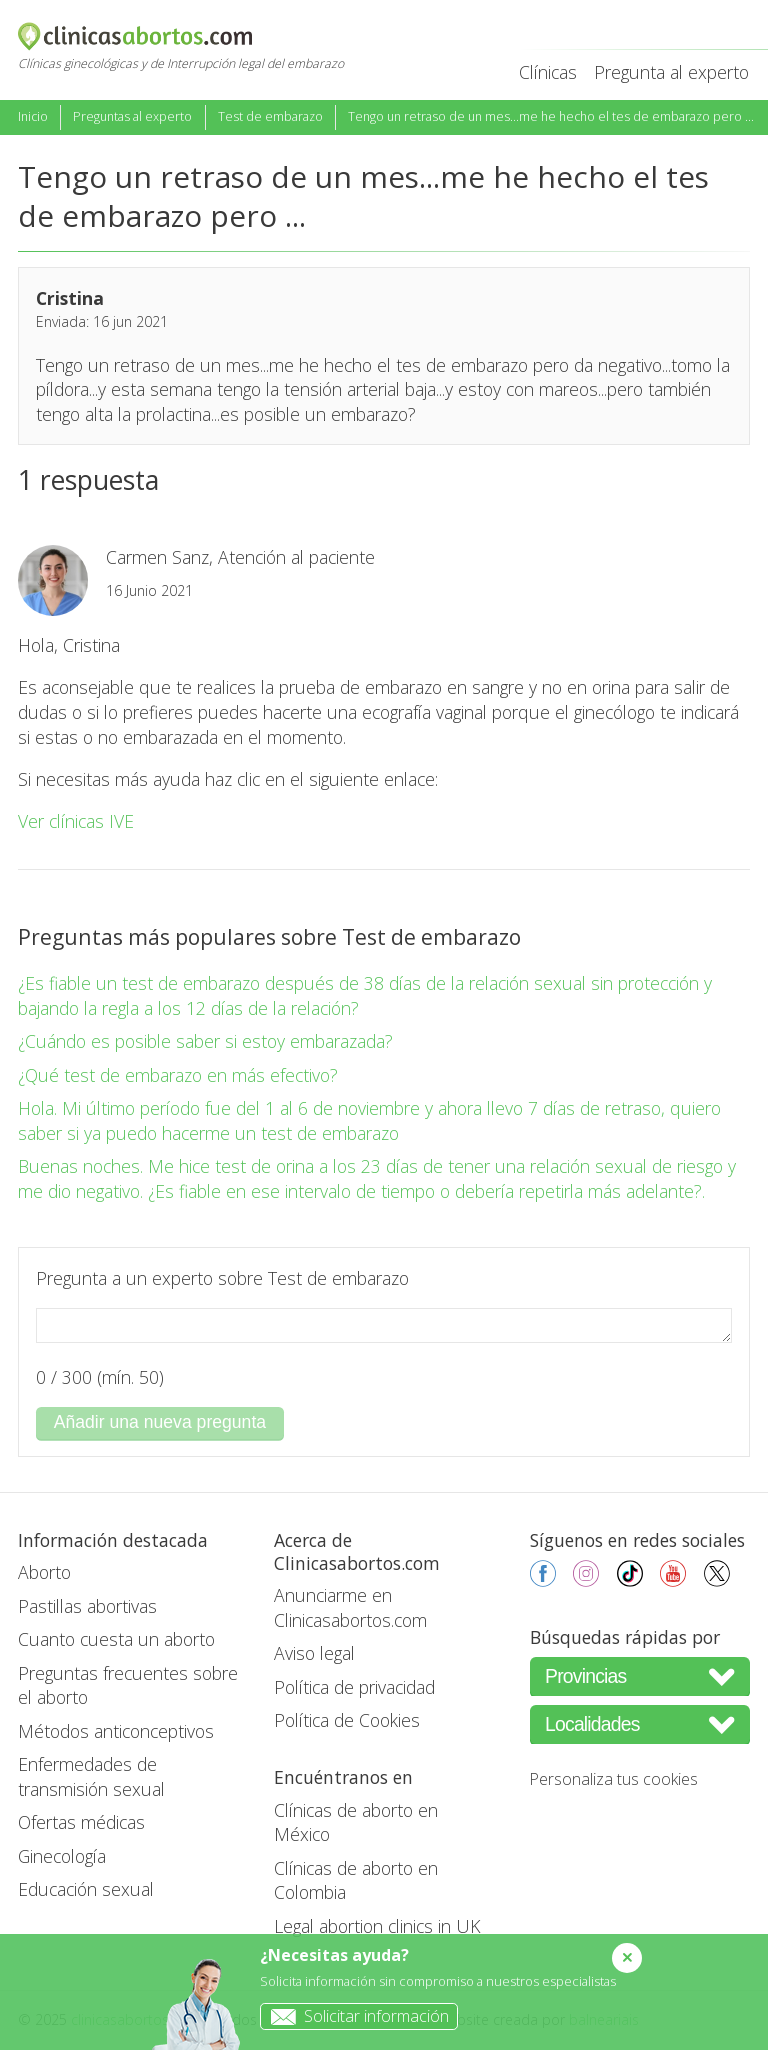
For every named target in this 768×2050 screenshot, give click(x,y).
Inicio (33, 116)
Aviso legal (314, 1653)
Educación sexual (86, 1889)
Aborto (44, 1572)
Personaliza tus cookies (614, 1779)
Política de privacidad (354, 1687)
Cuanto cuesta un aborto (116, 1639)
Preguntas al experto (132, 116)
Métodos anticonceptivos (116, 1731)
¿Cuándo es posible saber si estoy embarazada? (205, 1041)
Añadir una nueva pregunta (160, 1422)
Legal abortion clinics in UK (377, 1926)
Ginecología (62, 1856)
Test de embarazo (270, 116)
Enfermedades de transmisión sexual (91, 1776)
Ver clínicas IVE (76, 821)
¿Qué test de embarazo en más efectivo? (178, 1075)
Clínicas (548, 72)
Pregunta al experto (671, 72)
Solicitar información (355, 2016)
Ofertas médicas (81, 1822)
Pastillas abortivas (87, 1606)
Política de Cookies (347, 1720)
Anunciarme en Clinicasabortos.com (350, 1607)
